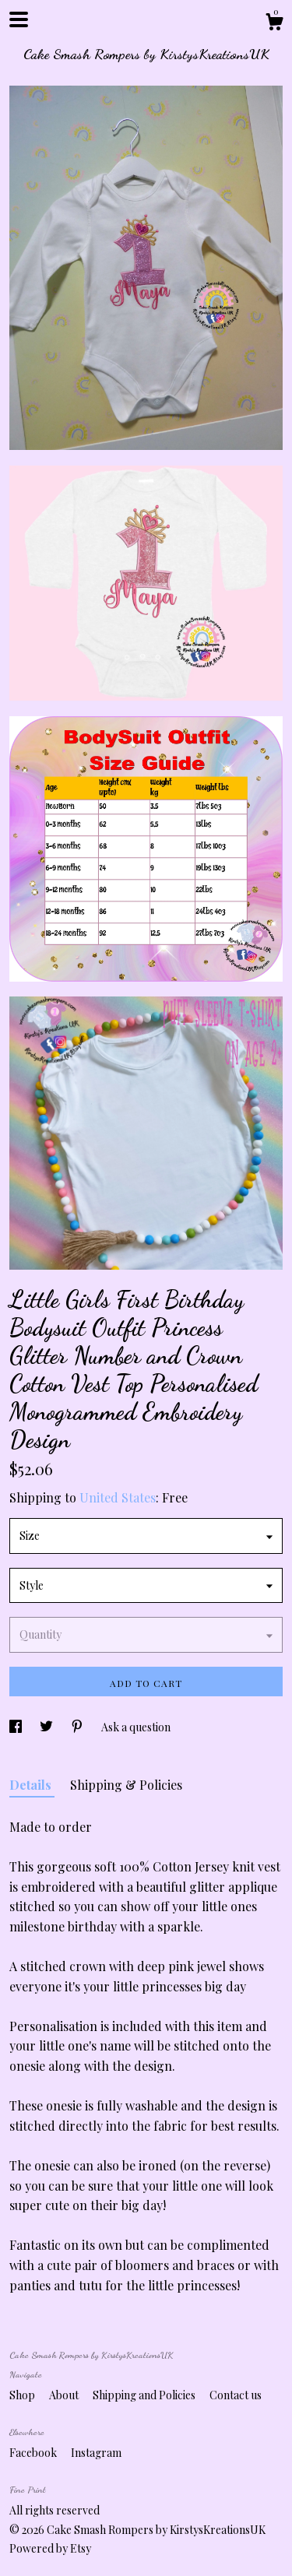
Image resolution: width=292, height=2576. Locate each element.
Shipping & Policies (126, 1784)
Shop (23, 2395)
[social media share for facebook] (16, 1727)
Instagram (96, 2452)
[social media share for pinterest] (78, 1727)
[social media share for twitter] (47, 1727)
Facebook (34, 2452)
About (65, 2395)
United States (117, 1497)
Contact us (235, 2395)
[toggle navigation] (18, 19)
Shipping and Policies (145, 2395)
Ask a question (136, 1727)
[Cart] (274, 24)
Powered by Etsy (50, 2548)
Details (32, 1784)
